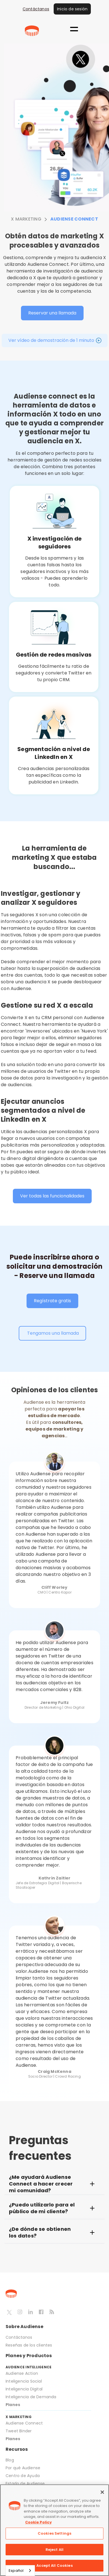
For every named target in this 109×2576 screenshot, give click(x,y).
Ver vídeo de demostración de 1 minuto (51, 340)
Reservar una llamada (52, 313)
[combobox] (20, 2570)
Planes (13, 2404)
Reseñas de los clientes (29, 2345)
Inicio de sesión (72, 9)
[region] (54, 2530)
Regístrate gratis (52, 1301)
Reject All (54, 2549)
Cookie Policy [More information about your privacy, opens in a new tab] (38, 2522)
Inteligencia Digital (24, 2389)
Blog (10, 2460)
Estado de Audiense (26, 2483)
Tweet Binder (19, 2431)
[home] (32, 31)
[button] (74, 29)
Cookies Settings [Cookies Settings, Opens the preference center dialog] (54, 2533)
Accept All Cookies (54, 2565)
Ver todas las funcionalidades (52, 1196)
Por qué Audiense (23, 2468)
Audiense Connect (24, 2423)
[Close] (102, 2492)
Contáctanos (36, 9)
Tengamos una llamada (52, 1333)
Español (16, 2570)
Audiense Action (22, 2373)
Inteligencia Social (24, 2381)
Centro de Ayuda (23, 2475)
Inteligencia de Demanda (31, 2397)
